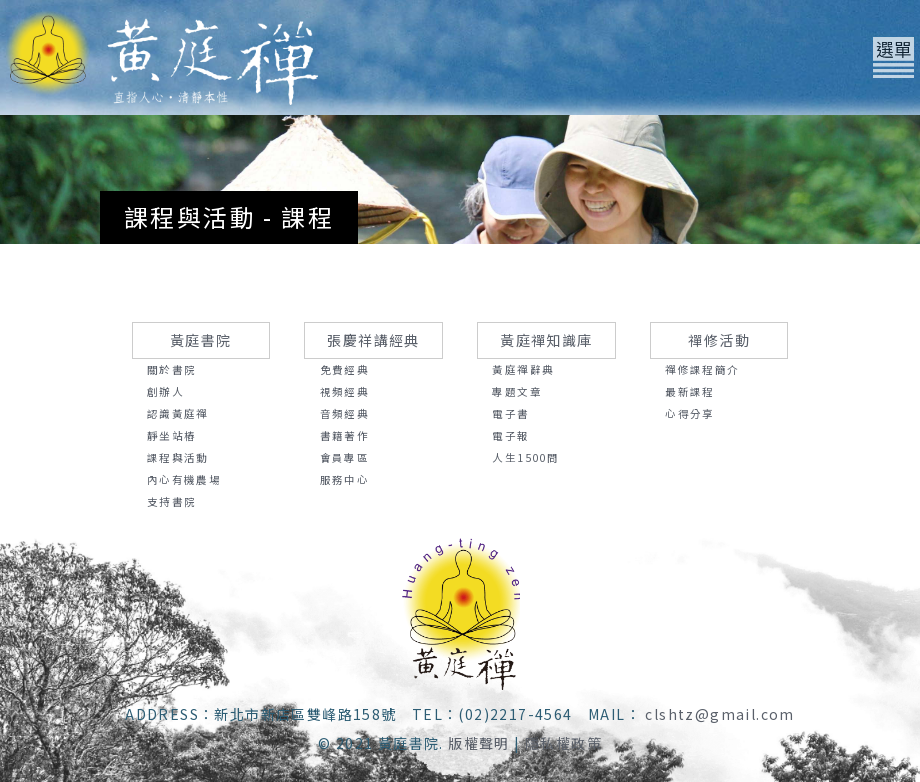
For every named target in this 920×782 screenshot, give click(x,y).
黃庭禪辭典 (523, 369)
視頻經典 (345, 391)
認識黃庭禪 (178, 413)
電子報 (510, 435)
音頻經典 (345, 413)
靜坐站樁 (172, 435)
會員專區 (345, 457)
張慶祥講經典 (373, 340)
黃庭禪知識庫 (546, 340)
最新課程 (690, 391)
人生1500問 (525, 457)
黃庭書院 (201, 340)
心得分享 (690, 413)
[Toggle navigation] (893, 57)
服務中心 (345, 479)
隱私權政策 (563, 743)
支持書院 (172, 501)
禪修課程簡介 (702, 369)
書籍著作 (345, 435)
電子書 (510, 413)
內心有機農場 (184, 479)
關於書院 (172, 369)
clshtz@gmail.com (719, 714)
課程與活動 (178, 457)
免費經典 (345, 369)
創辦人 (165, 391)
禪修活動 (719, 340)
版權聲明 (479, 743)
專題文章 (517, 391)
